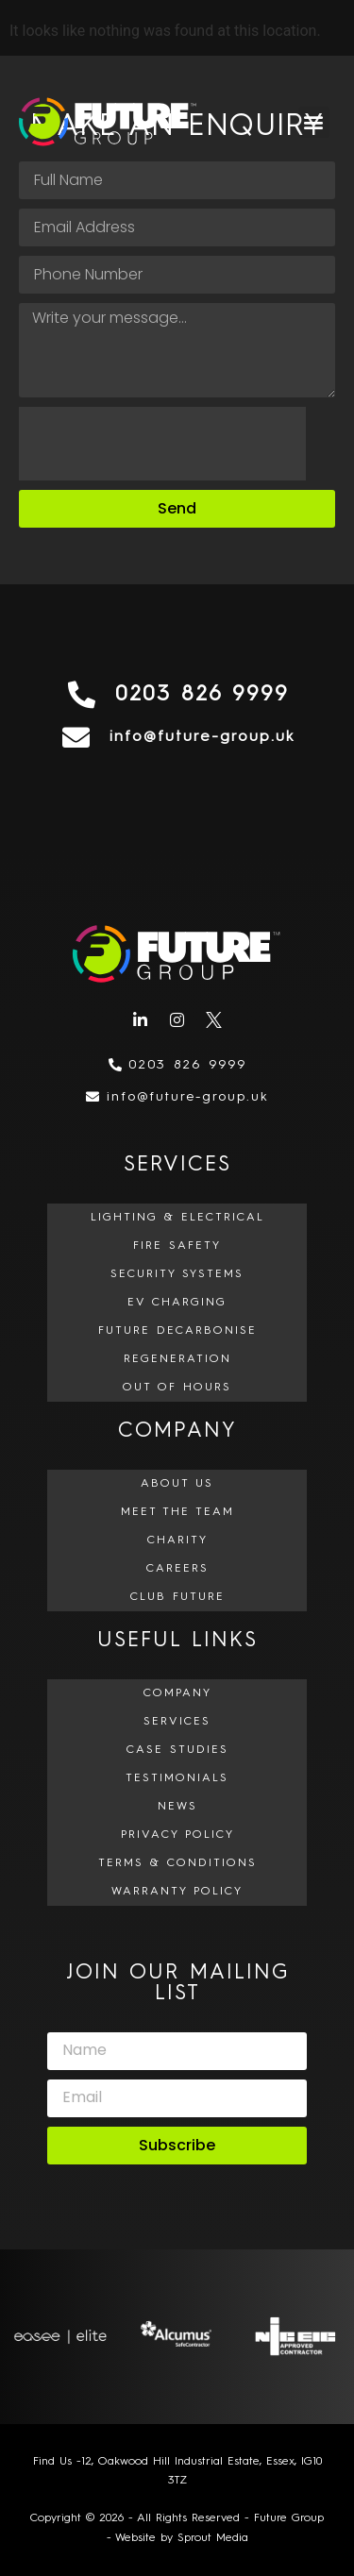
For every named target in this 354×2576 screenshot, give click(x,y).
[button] (313, 122)
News (177, 1806)
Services (177, 1721)
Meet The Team (177, 1512)
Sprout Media (212, 2538)
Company (177, 1693)
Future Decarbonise (177, 1331)
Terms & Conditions (177, 1863)
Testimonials (177, 1778)
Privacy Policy (177, 1835)
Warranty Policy (177, 1891)
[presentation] (162, 443)
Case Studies (177, 1750)
